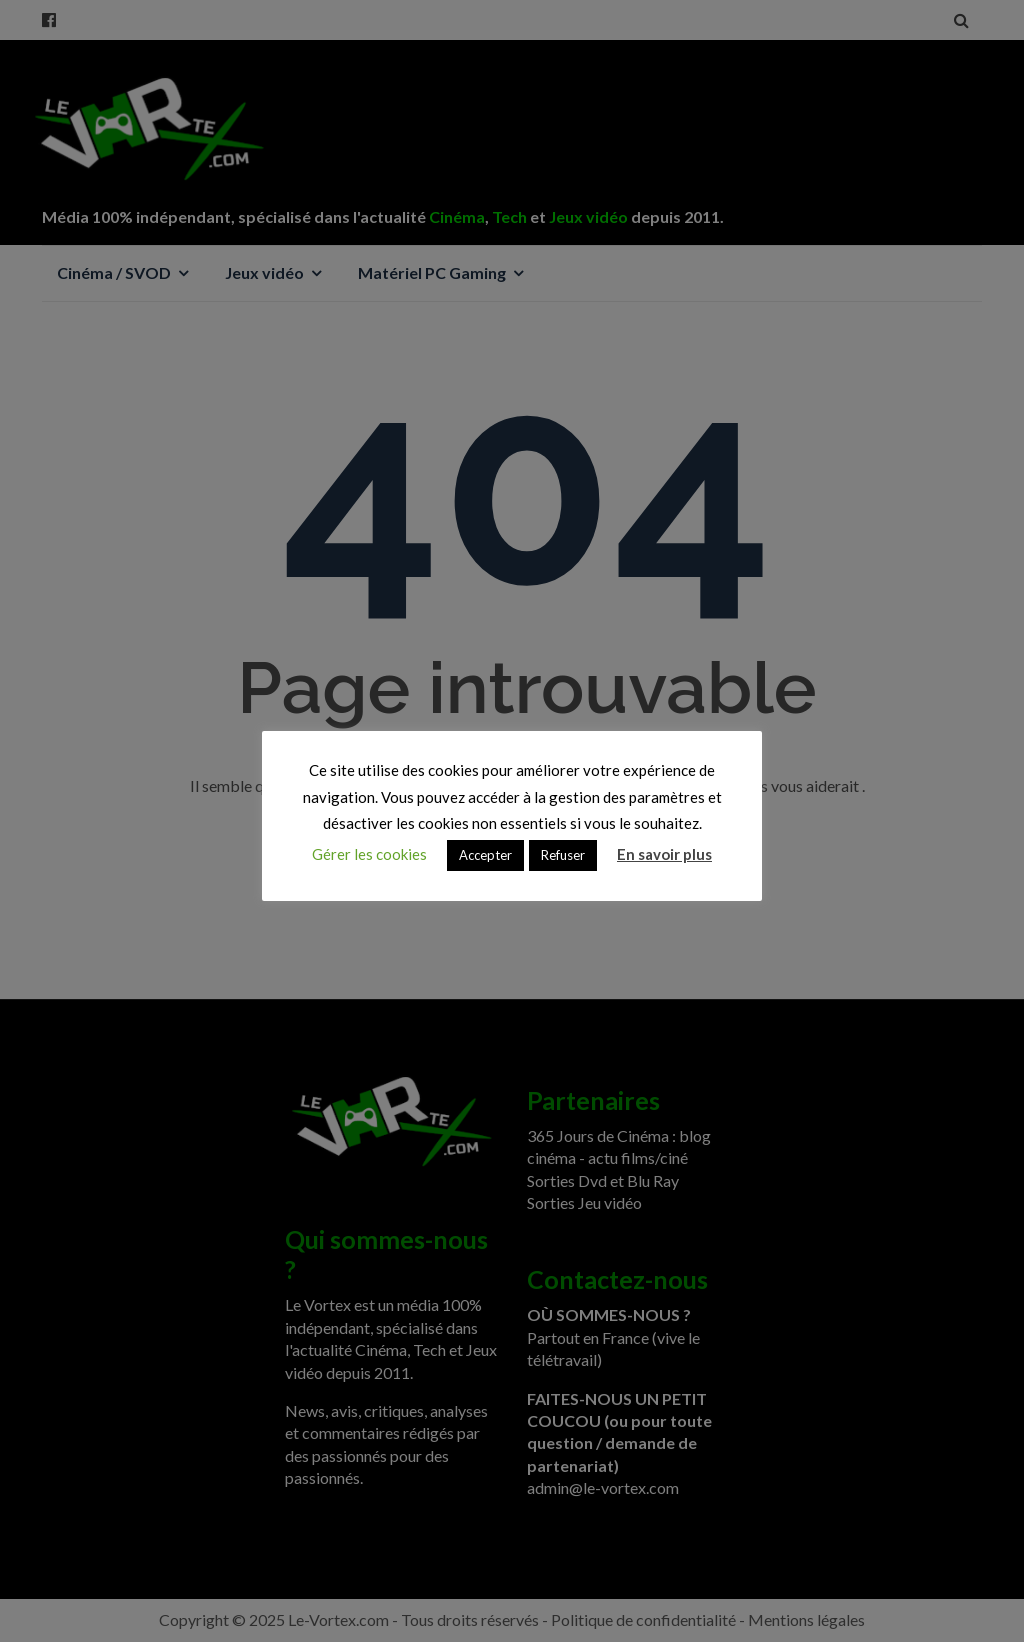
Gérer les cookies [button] (369, 854)
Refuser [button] (563, 855)
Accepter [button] (485, 855)
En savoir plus (664, 854)
